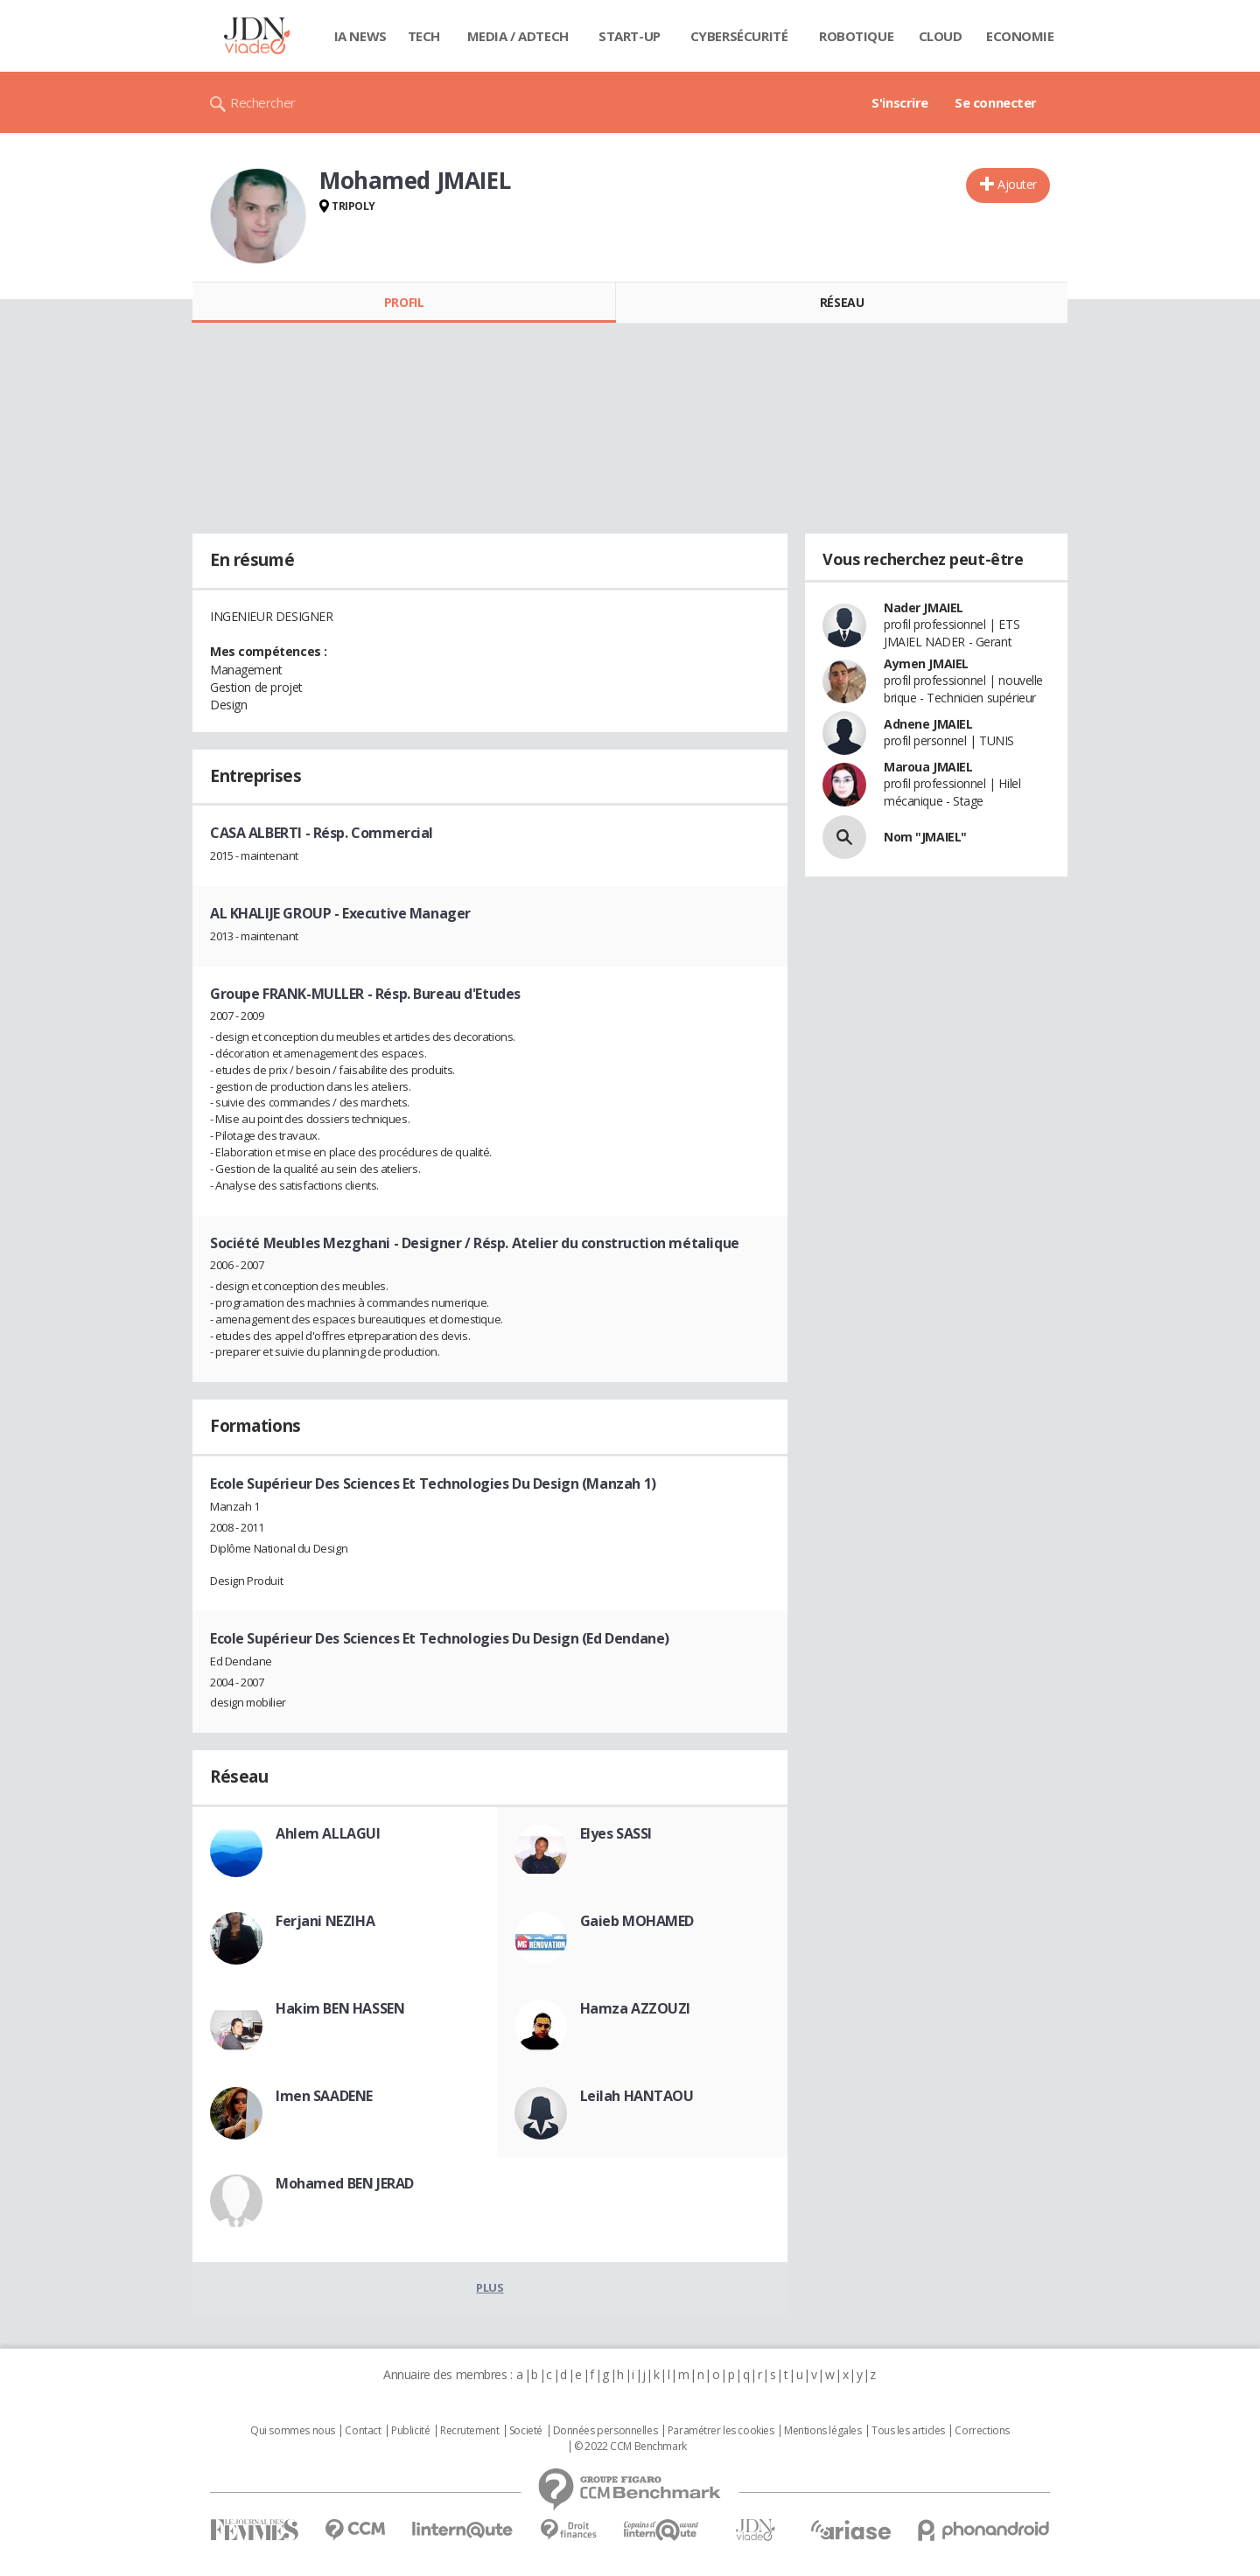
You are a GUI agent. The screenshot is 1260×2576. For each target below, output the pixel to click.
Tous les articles (908, 2431)
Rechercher (263, 102)
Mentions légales (822, 2431)
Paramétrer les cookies (721, 2431)
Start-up (629, 36)
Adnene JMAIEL (928, 724)
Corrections (982, 2431)
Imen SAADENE (324, 2095)
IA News (360, 36)
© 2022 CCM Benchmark (630, 2446)
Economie (1020, 36)
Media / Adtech (518, 36)
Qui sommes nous (292, 2431)
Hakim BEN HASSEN (340, 2008)
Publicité (410, 2431)
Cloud (940, 36)
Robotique (856, 36)
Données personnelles (605, 2431)
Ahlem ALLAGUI (328, 1833)
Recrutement (469, 2431)
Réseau (842, 302)
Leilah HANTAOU (637, 2095)
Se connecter (996, 102)
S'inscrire (900, 102)
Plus (489, 2287)
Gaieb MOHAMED (637, 1920)
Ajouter (1017, 184)
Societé (525, 2431)
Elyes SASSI (616, 1833)
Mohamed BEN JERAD (345, 2183)
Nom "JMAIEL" (925, 836)
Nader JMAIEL (923, 607)
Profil (404, 302)
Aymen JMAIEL (926, 663)
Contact (363, 2431)
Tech (424, 36)
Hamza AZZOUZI (635, 2008)
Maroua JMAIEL (928, 766)
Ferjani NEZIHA (325, 1920)
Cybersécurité (739, 36)
